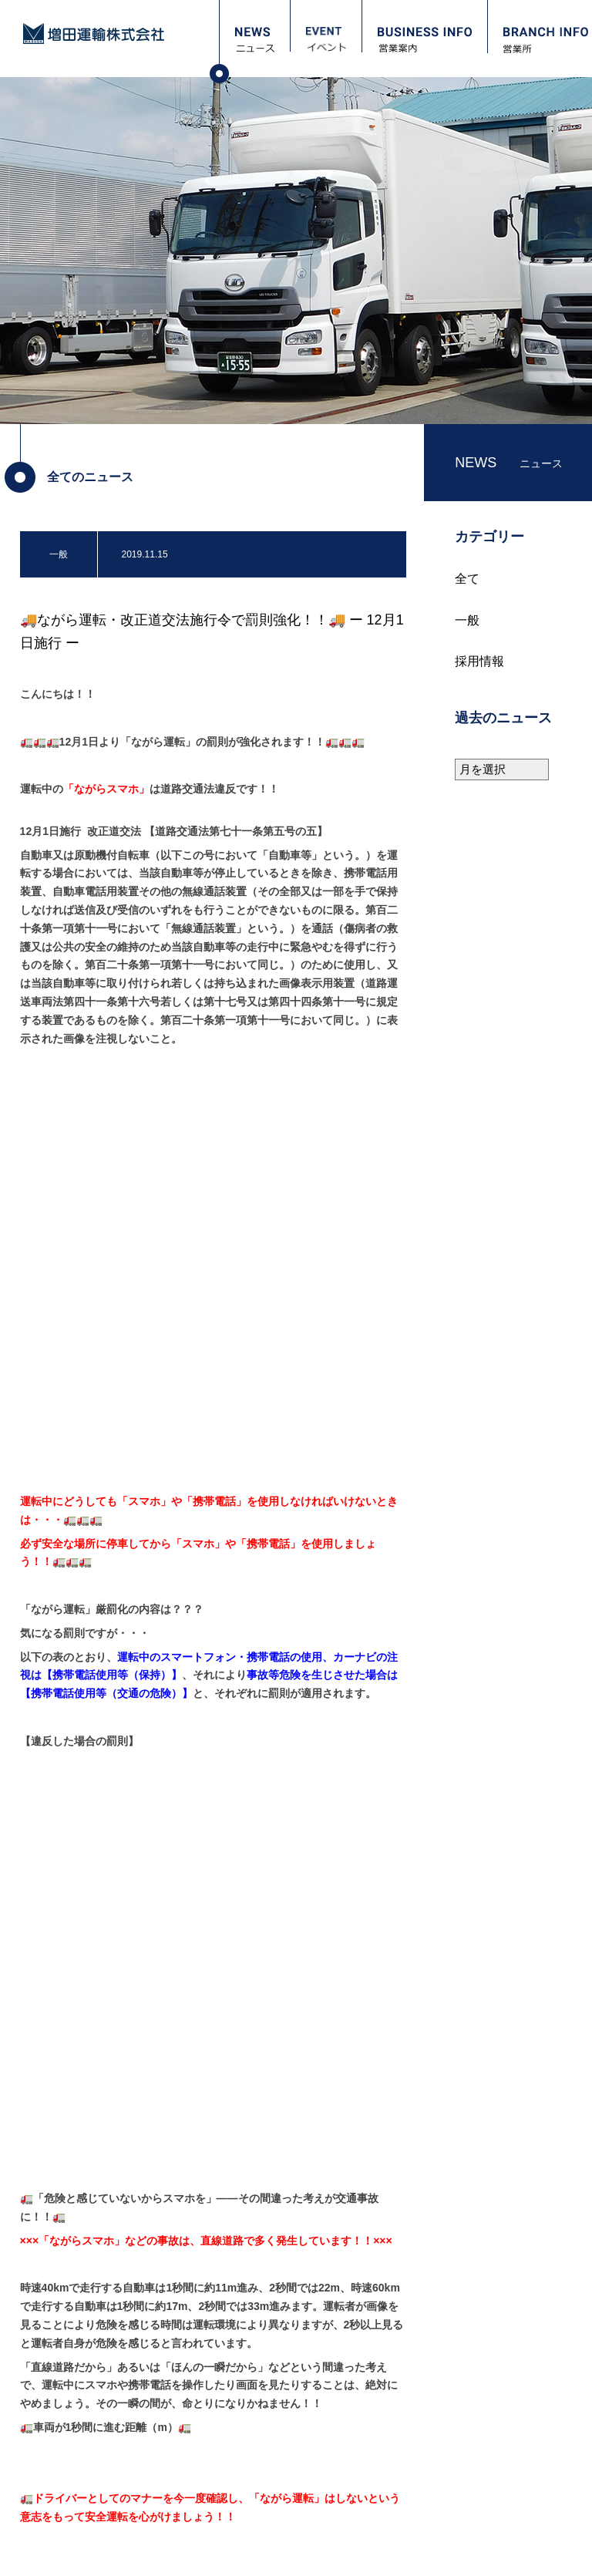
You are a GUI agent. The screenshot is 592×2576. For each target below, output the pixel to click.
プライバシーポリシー (82, 2550)
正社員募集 (68, 2491)
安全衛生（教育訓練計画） (286, 2264)
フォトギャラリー (83, 2278)
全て (467, 578)
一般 (467, 620)
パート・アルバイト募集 (96, 2508)
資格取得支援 (73, 2474)
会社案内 (244, 2173)
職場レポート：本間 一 (92, 2440)
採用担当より (73, 2389)
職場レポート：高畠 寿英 (97, 2457)
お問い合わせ (71, 2305)
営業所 (52, 2252)
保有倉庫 (249, 2230)
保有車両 (249, 2247)
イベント (58, 2200)
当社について (73, 2406)
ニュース (58, 2173)
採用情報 (479, 661)
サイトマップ (188, 2550)
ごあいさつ (254, 2196)
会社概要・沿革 (263, 2213)
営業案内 (58, 2226)
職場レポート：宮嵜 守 (92, 2423)
